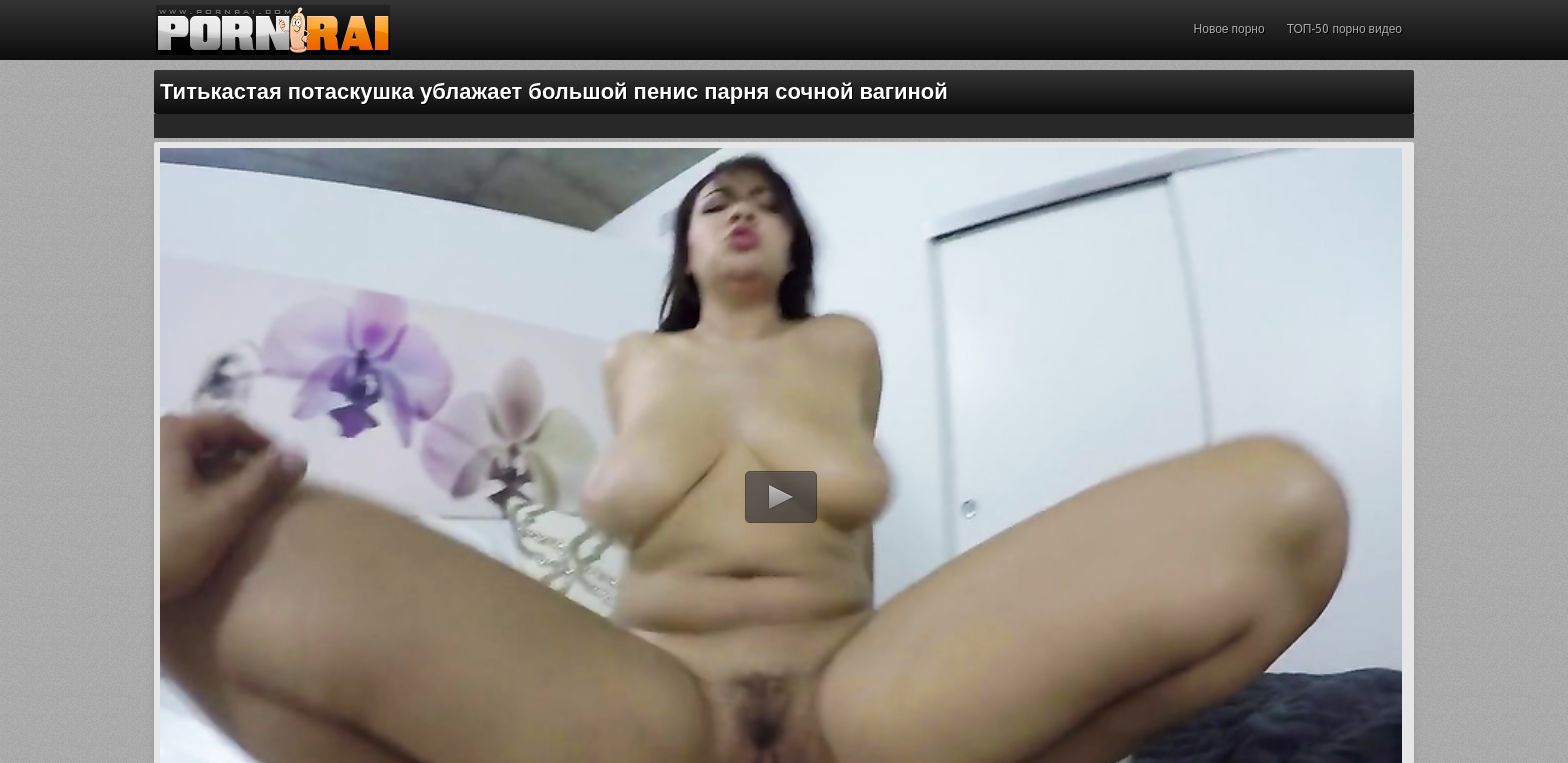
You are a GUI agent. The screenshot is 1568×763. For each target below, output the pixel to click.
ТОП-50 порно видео (1344, 29)
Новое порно (1229, 29)
